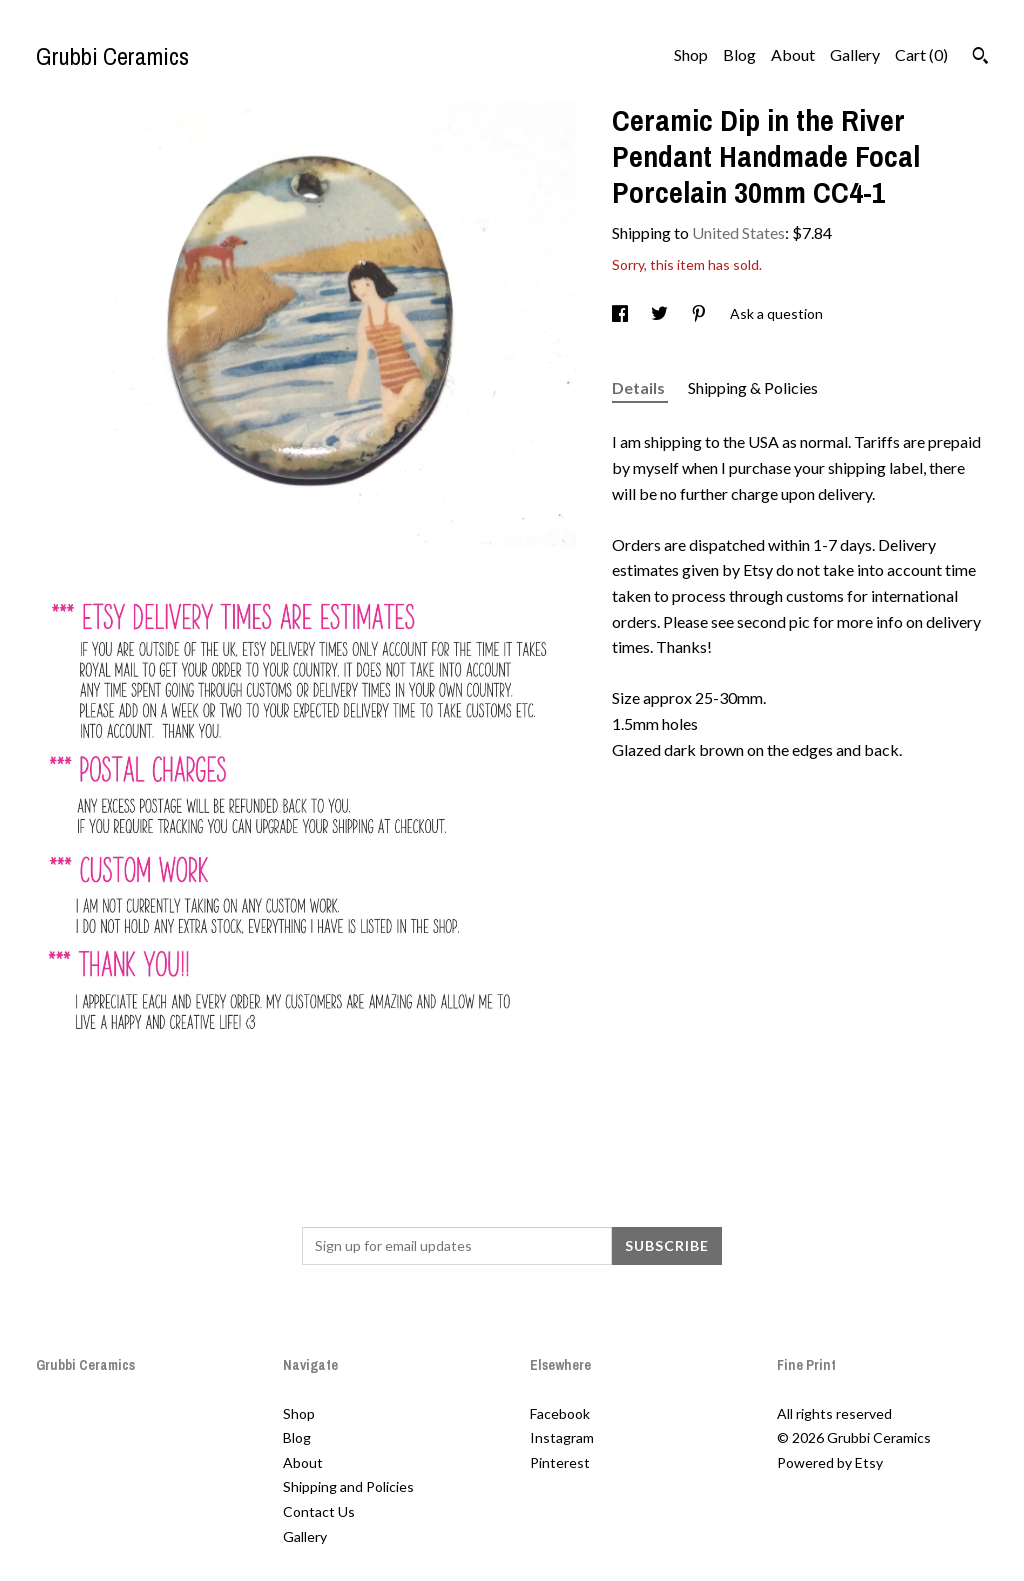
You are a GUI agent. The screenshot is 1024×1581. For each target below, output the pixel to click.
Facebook (560, 1413)
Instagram (562, 1437)
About (793, 54)
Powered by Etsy (830, 1462)
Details (640, 387)
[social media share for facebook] (621, 313)
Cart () (921, 54)
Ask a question (776, 313)
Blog (739, 54)
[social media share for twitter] (661, 313)
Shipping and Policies (348, 1486)
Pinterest (560, 1462)
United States (738, 232)
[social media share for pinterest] (700, 313)
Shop (691, 54)
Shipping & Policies (753, 387)
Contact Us (319, 1511)
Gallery (855, 54)
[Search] (980, 58)
